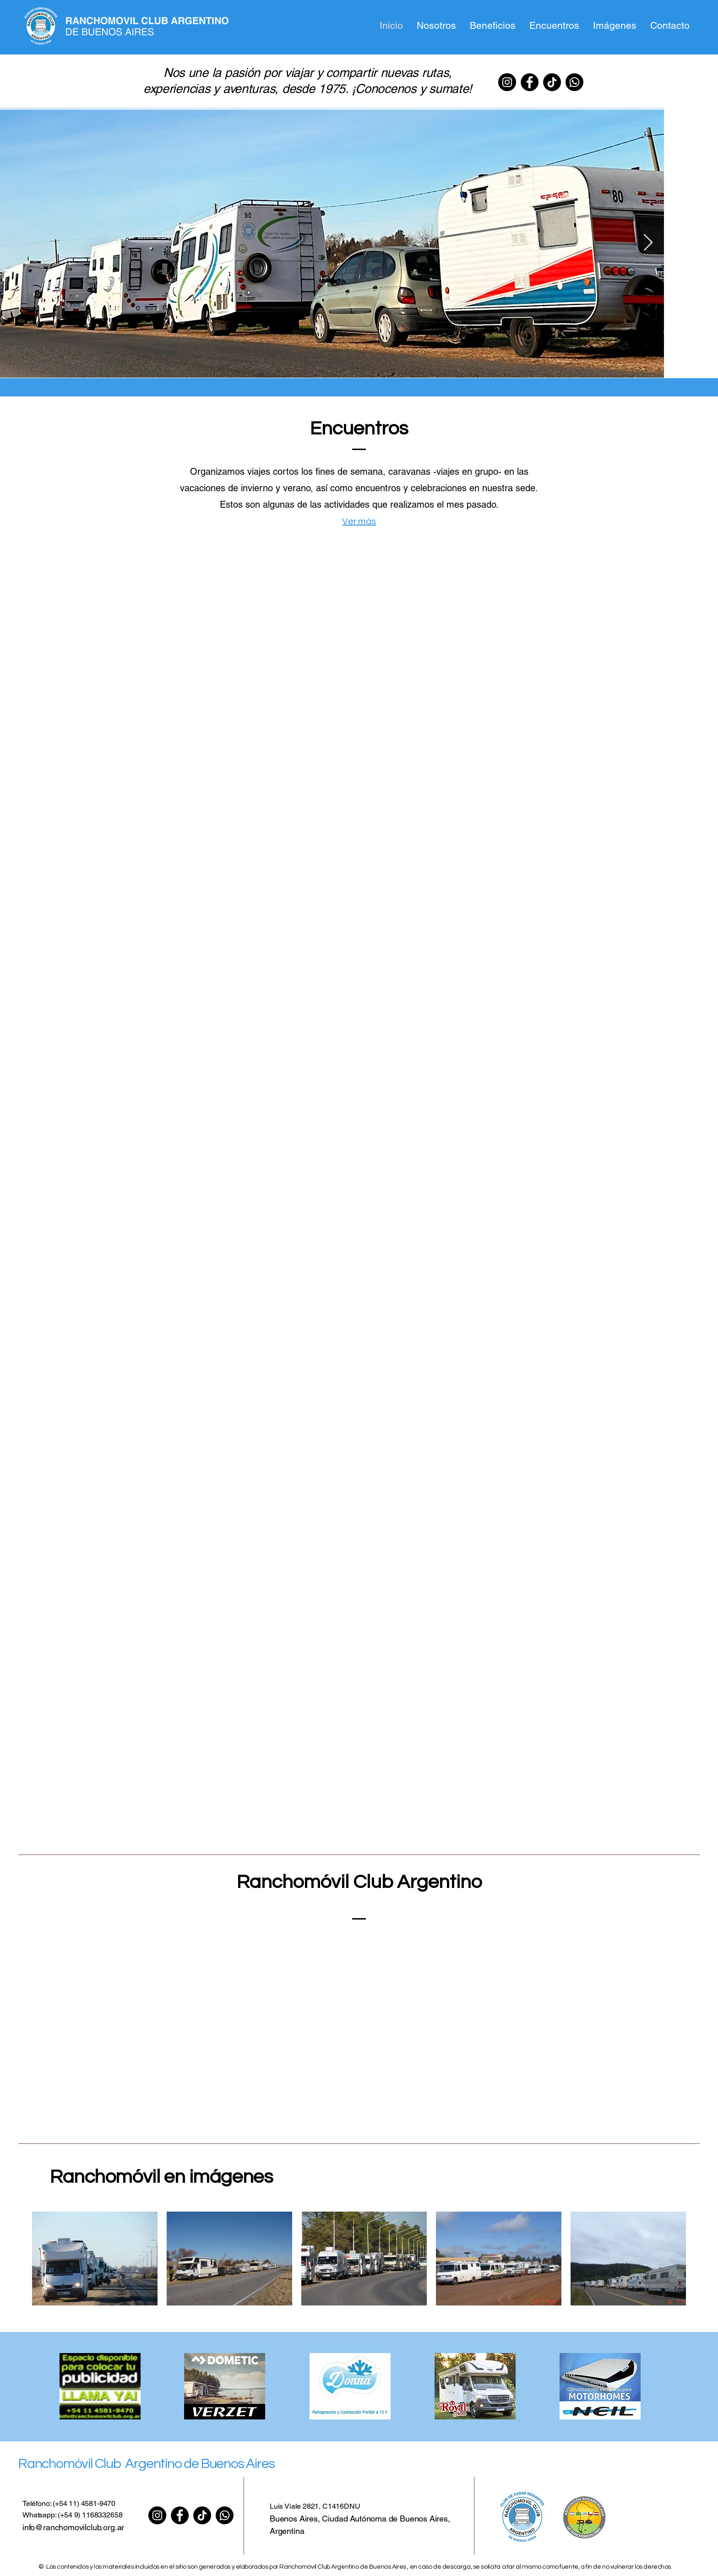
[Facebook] (529, 82)
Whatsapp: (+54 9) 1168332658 (72, 2515)
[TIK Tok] (552, 82)
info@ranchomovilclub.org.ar (73, 2527)
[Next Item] (648, 243)
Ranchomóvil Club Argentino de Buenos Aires (146, 2464)
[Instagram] (507, 82)
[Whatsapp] (574, 82)
